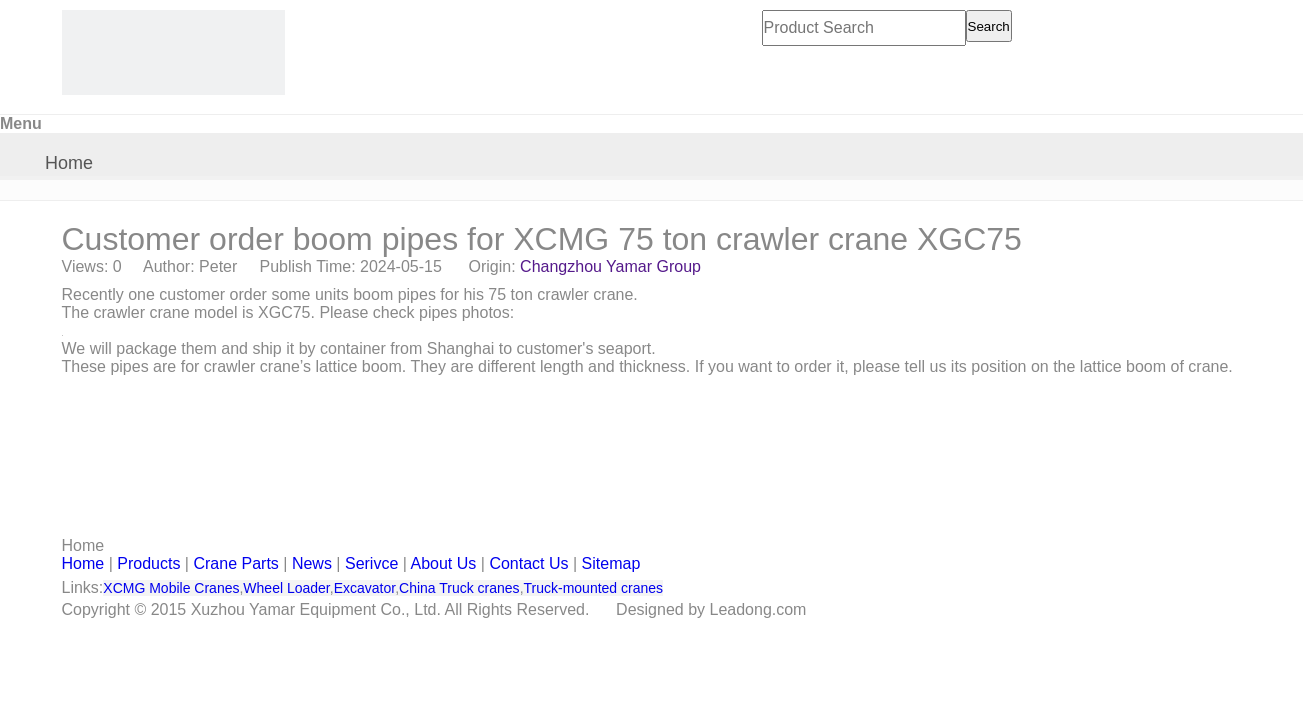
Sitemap (611, 563)
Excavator (364, 588)
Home (69, 163)
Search (989, 26)
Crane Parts (235, 563)
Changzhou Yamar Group (610, 266)
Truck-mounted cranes (594, 588)
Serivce (371, 563)
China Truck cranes (459, 588)
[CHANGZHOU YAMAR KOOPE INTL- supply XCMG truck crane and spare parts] (173, 52)
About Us (444, 563)
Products (148, 563)
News (312, 563)
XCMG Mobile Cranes (171, 588)
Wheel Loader (286, 588)
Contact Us (528, 563)
